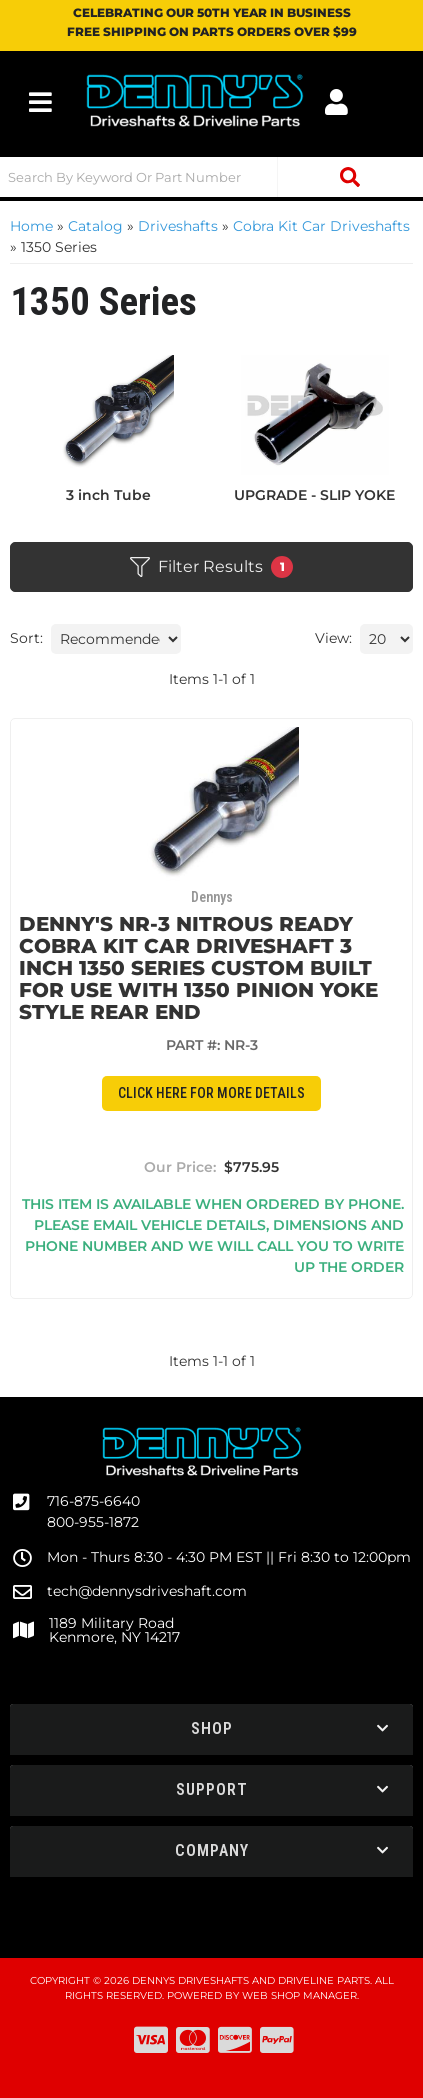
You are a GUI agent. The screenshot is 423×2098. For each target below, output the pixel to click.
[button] (211, 177)
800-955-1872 (93, 1522)
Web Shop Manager (299, 1995)
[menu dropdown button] (40, 102)
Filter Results (211, 567)
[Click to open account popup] (336, 102)
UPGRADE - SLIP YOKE (314, 495)
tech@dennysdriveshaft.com (147, 1591)
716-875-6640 (93, 1501)
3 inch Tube (108, 495)
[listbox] (116, 639)
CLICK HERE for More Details (211, 1093)
